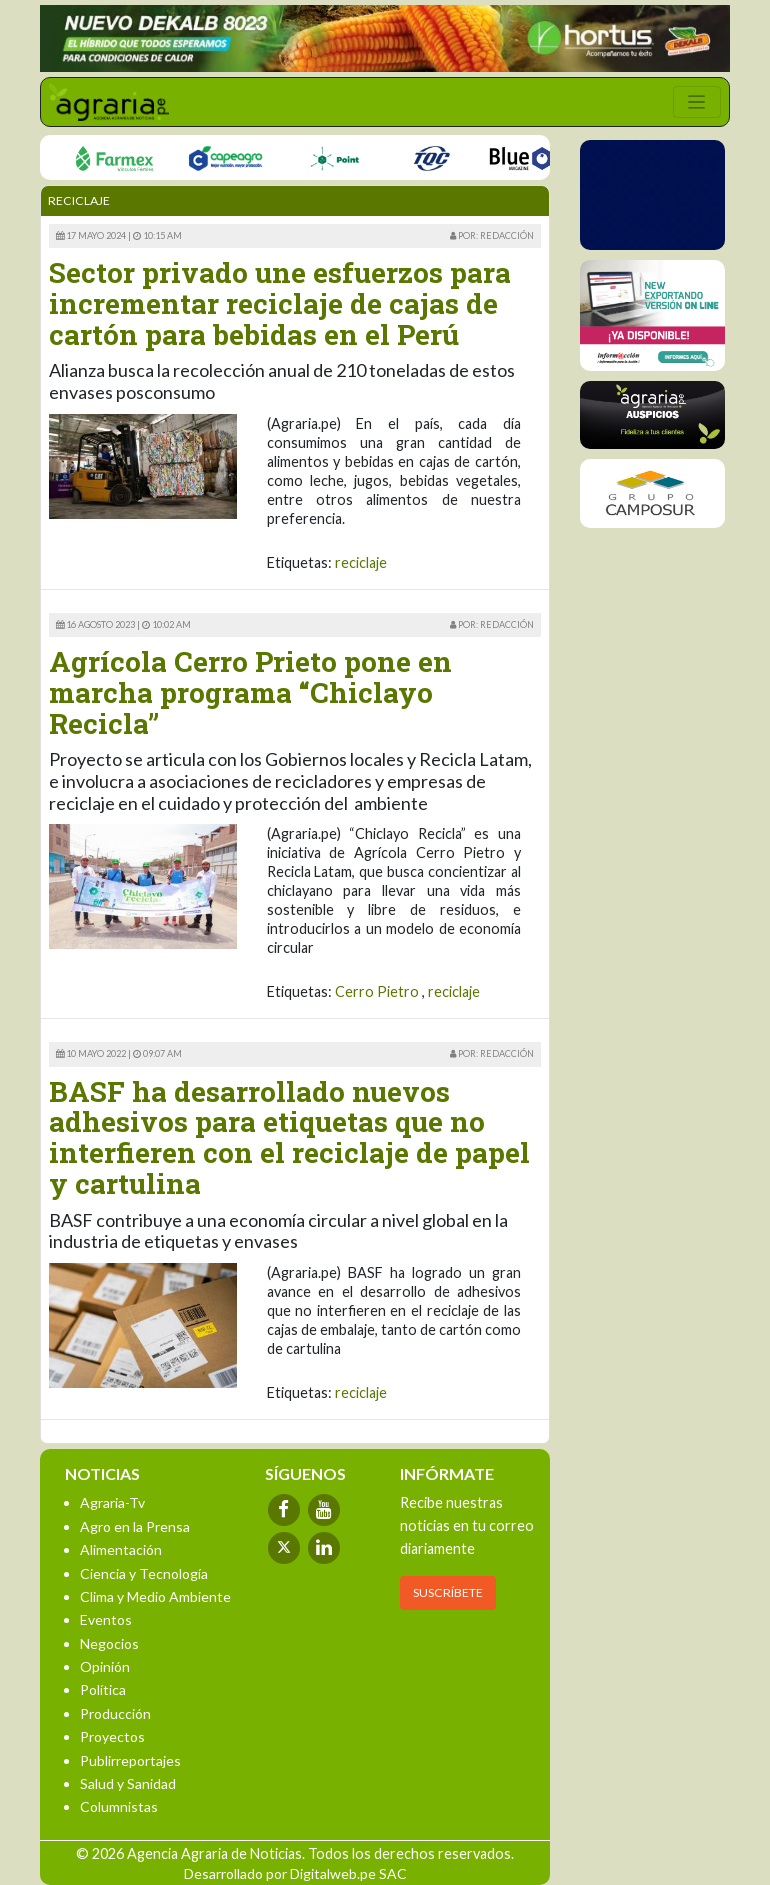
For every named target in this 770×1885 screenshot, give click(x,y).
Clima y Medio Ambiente (155, 1596)
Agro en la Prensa (135, 1526)
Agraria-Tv (112, 1502)
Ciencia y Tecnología (144, 1573)
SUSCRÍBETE (448, 1592)
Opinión (105, 1666)
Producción (115, 1713)
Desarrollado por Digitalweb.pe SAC (295, 1873)
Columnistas (119, 1806)
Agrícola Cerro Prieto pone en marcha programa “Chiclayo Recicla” (250, 692)
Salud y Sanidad (128, 1783)
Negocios (109, 1643)
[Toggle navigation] (697, 102)
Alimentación (121, 1549)
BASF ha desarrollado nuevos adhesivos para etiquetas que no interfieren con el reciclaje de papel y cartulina (289, 1137)
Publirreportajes (130, 1760)
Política (103, 1689)
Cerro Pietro (377, 991)
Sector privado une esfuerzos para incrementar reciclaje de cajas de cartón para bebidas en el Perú (280, 303)
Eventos (106, 1619)
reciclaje (361, 562)
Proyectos (112, 1736)
